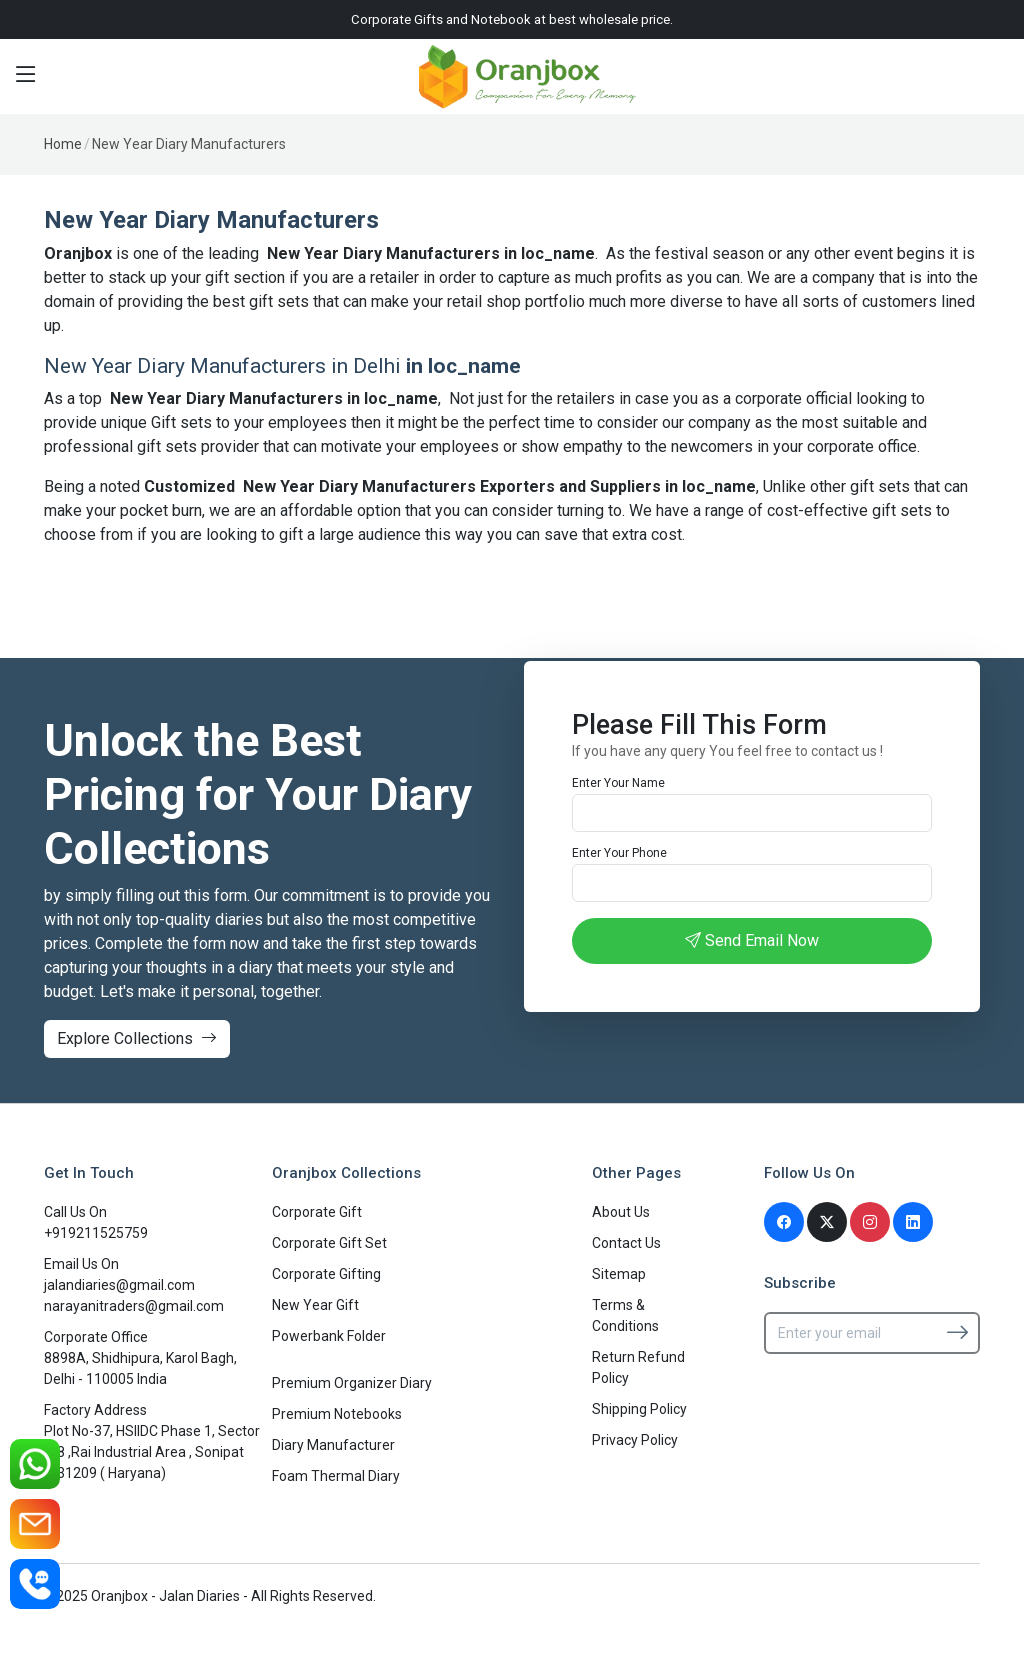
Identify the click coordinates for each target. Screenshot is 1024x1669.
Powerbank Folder (329, 1336)
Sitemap (619, 1274)
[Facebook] (784, 1222)
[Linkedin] (913, 1222)
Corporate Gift (317, 1212)
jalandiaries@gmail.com (119, 1285)
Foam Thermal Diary (336, 1476)
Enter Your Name (618, 783)
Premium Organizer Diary (352, 1383)
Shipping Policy (639, 1409)
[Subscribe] (957, 1332)
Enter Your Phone (619, 853)
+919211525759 (96, 1233)
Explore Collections (137, 1038)
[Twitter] (827, 1222)
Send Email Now (752, 940)
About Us (621, 1212)
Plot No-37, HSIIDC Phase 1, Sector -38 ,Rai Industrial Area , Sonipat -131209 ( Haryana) (152, 1452)
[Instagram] (870, 1222)
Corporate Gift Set (329, 1243)
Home (63, 144)
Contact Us (626, 1243)
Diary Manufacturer (333, 1445)
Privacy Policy (635, 1440)
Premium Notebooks (337, 1414)
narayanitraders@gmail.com (134, 1306)
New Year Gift (315, 1305)
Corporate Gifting (326, 1274)
